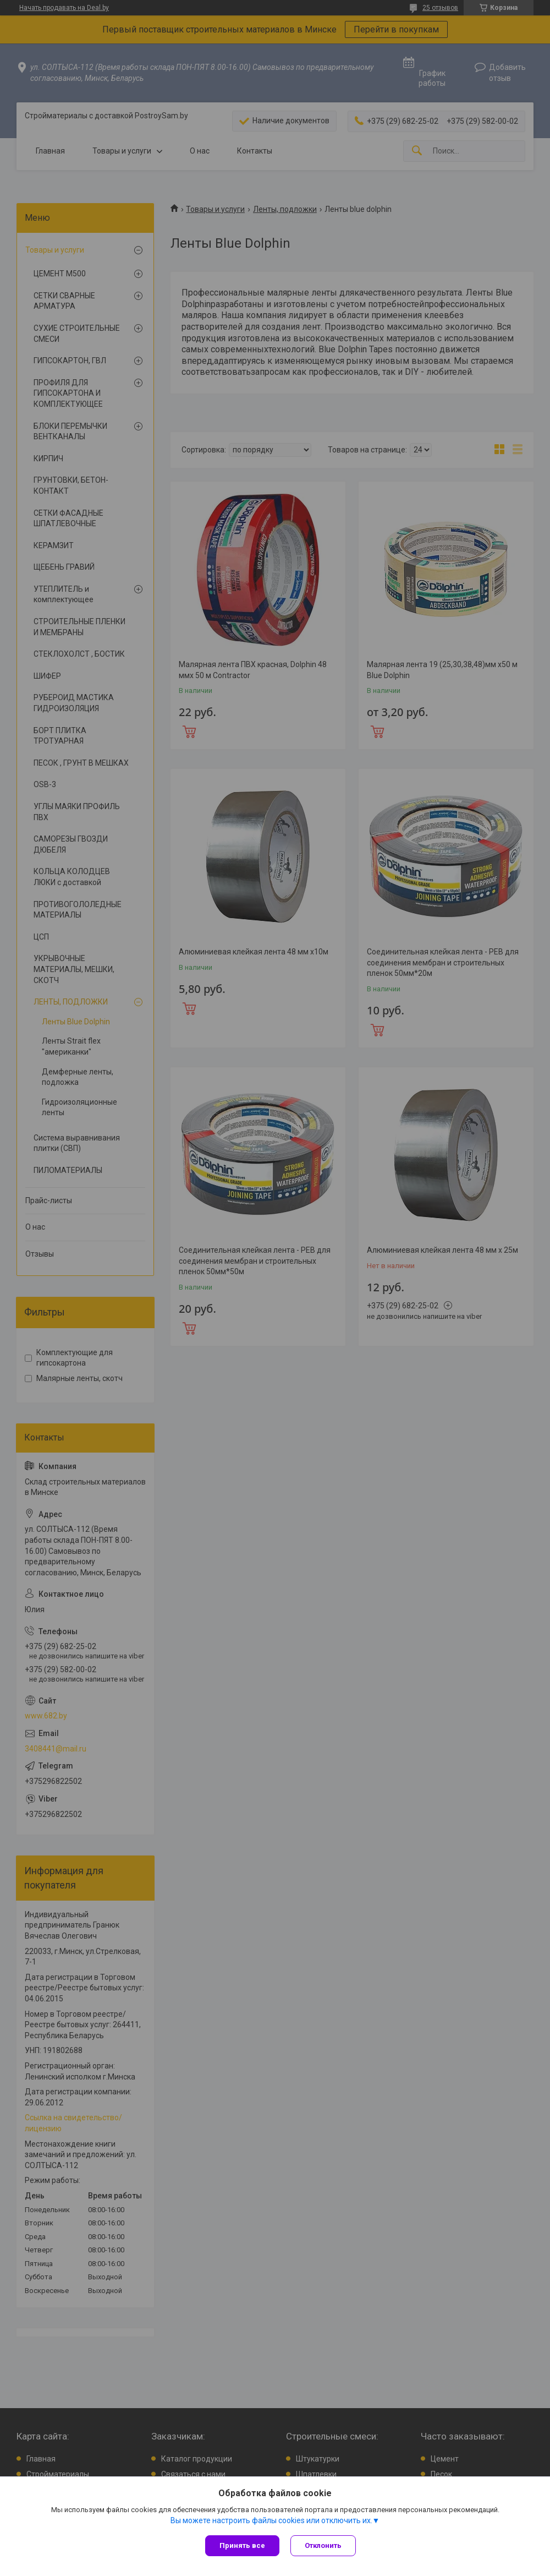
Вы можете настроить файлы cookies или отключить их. (271, 2520)
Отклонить (323, 2545)
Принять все (242, 2545)
